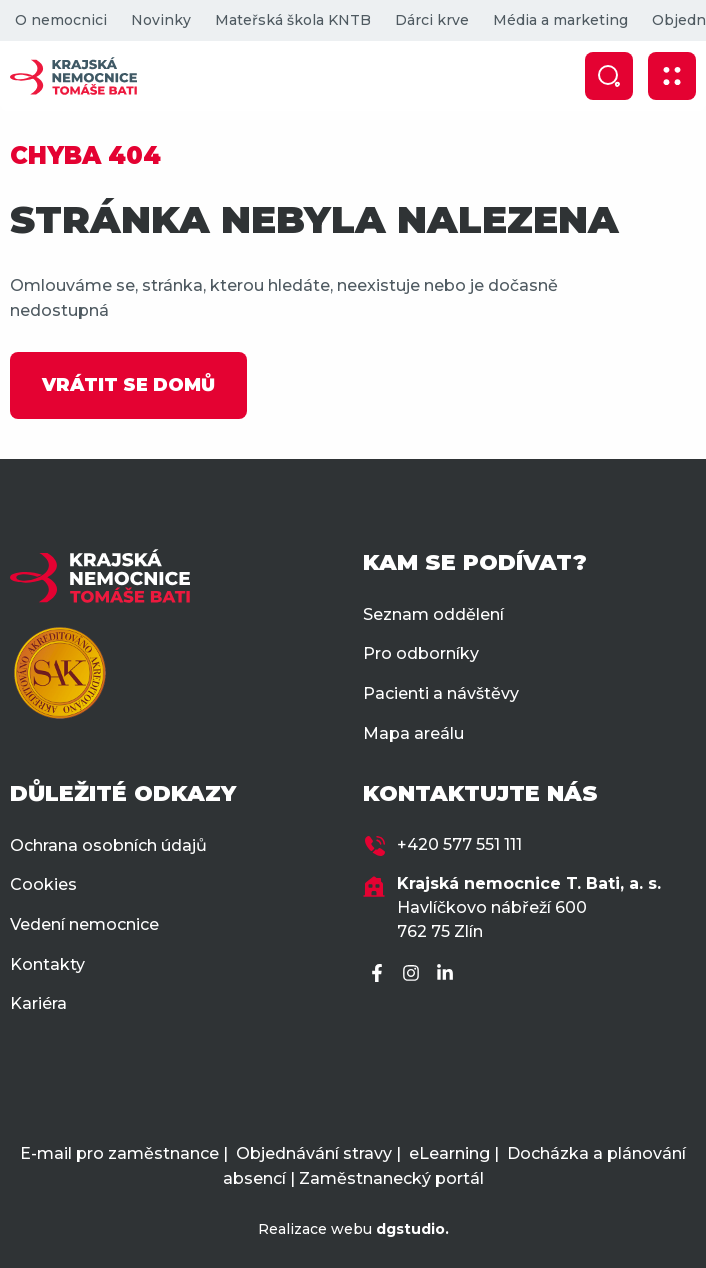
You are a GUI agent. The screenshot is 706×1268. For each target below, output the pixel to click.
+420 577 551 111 (459, 844)
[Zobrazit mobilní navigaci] (672, 76)
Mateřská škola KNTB (293, 20)
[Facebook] (380, 974)
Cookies (43, 884)
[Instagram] (414, 974)
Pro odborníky (421, 653)
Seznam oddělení (433, 614)
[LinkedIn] (448, 974)
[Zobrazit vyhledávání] (609, 76)
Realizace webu (353, 1229)
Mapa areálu (413, 733)
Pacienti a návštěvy (441, 693)
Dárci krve (432, 20)
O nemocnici (61, 20)
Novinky (161, 20)
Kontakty (47, 964)
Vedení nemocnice (84, 924)
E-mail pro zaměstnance (119, 1153)
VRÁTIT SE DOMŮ (128, 385)
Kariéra (38, 1003)
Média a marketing (560, 20)
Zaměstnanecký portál (391, 1178)
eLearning (449, 1153)
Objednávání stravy (314, 1153)
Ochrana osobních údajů (108, 845)
